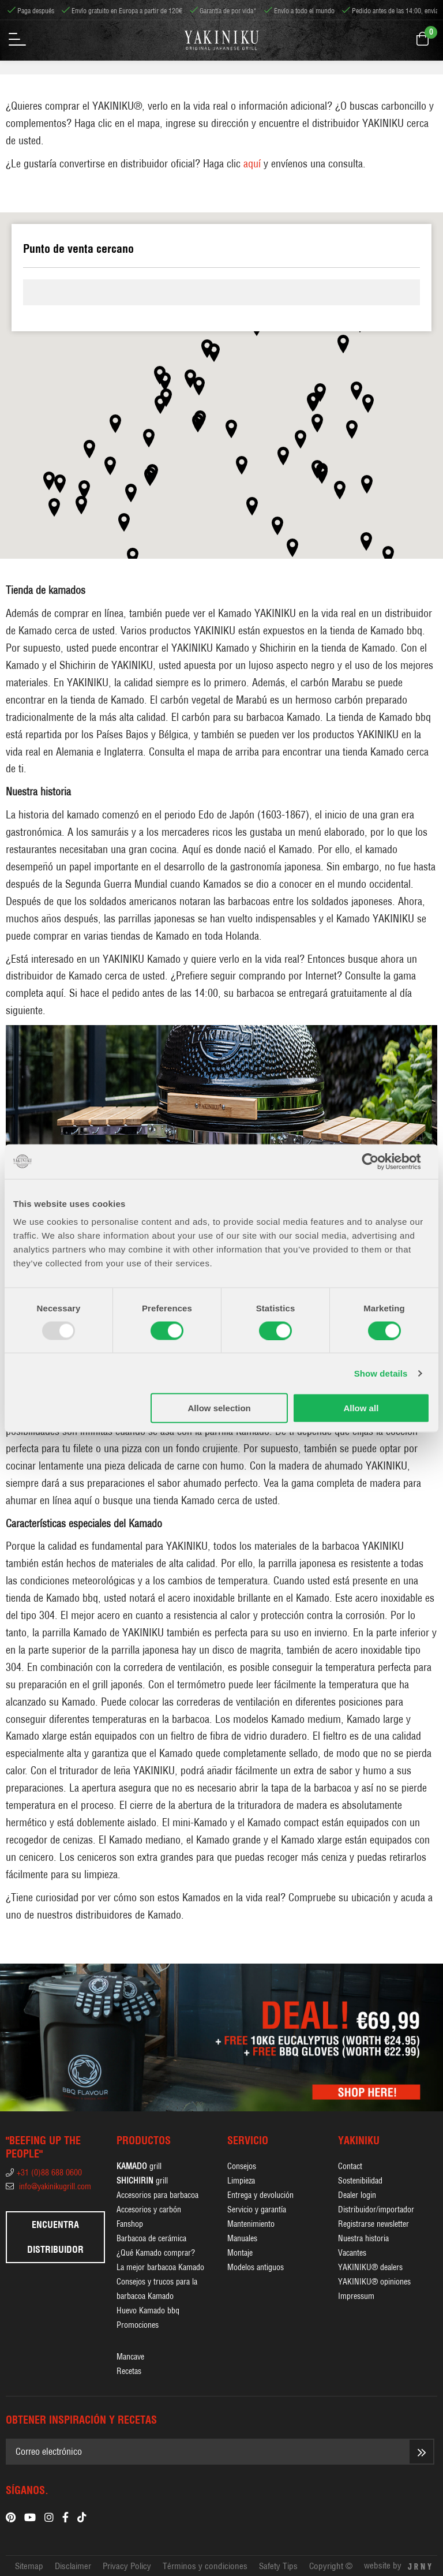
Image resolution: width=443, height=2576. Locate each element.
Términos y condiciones (205, 2565)
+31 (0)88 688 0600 (44, 2172)
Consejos (241, 2166)
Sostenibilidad (360, 2180)
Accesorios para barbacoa (157, 2195)
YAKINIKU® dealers (370, 2267)
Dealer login (357, 2195)
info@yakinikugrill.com (48, 2186)
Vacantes (352, 2253)
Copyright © (330, 2565)
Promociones (138, 2325)
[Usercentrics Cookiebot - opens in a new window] (379, 1161)
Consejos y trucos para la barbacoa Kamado (157, 2288)
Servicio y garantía (256, 2209)
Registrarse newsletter (373, 2224)
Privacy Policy (127, 2565)
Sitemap (29, 2565)
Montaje (240, 2253)
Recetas (129, 2371)
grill (139, 2166)
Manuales (242, 2238)
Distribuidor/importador (376, 2209)
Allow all (360, 1408)
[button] (214, 352)
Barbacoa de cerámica (151, 2238)
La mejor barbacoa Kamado (160, 2267)
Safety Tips (278, 2565)
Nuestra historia (363, 2238)
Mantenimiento (251, 2224)
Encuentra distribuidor (55, 2237)
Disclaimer (73, 2565)
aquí (252, 163)
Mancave (130, 2356)
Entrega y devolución (260, 2195)
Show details (381, 1373)
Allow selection (219, 1408)
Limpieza (241, 2180)
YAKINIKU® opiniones (374, 2281)
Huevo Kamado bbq (148, 2310)
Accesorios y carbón (149, 2209)
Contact (350, 2166)
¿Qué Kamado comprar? (156, 2253)
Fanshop (130, 2224)
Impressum (356, 2296)
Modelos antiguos (255, 2267)
